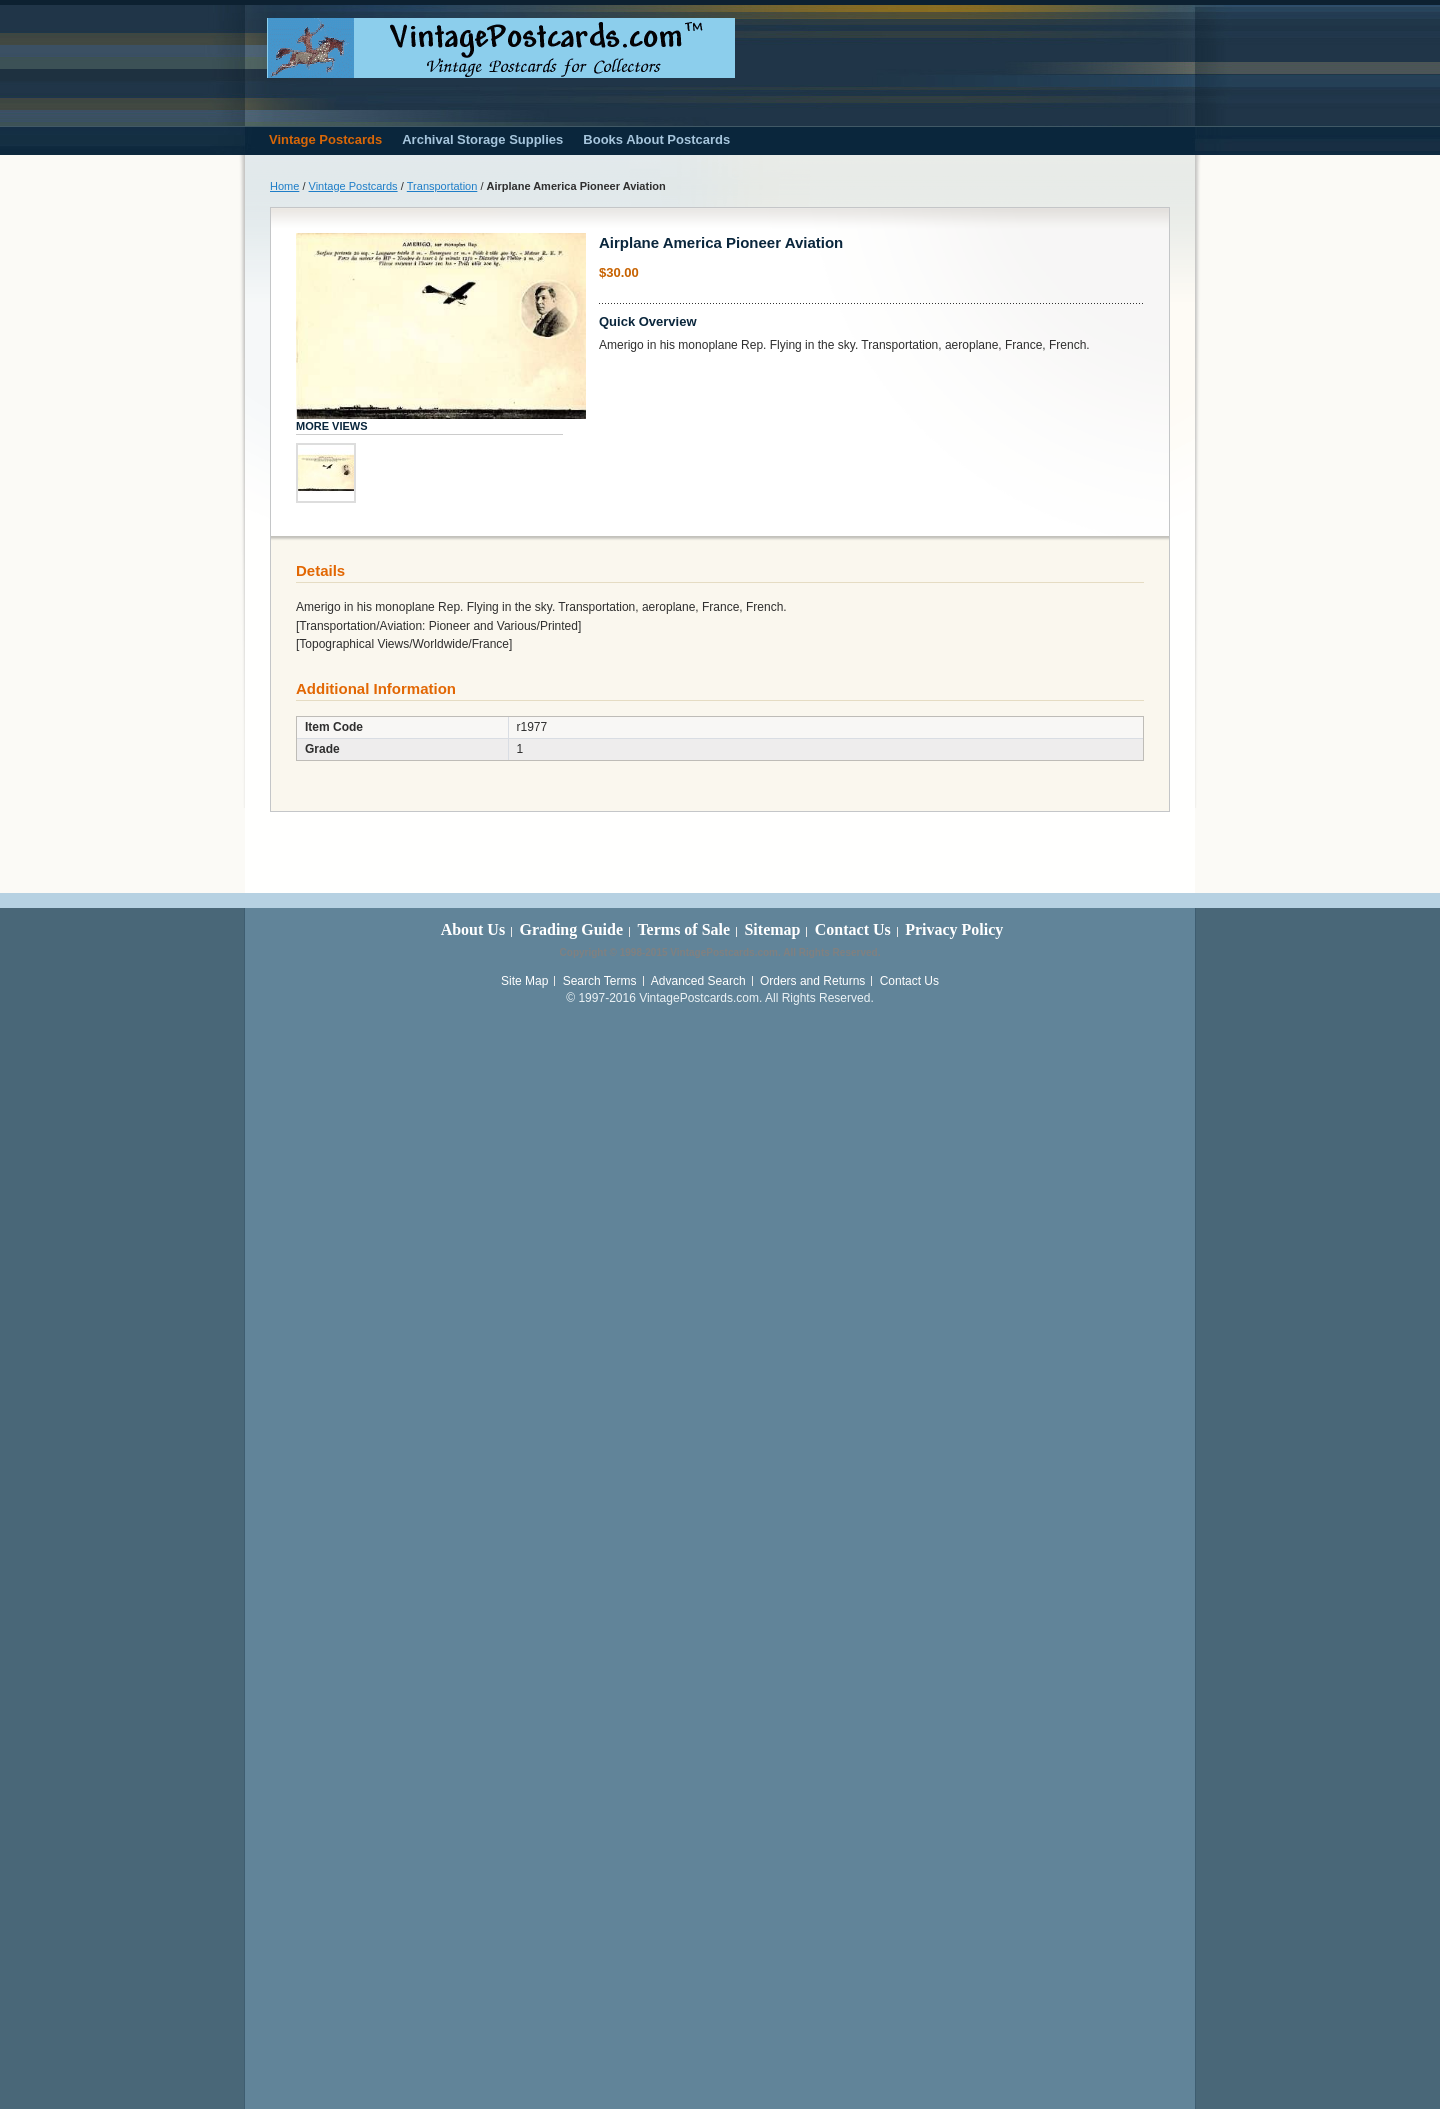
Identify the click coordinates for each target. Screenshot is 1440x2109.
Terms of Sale (683, 929)
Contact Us (853, 929)
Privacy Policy (954, 929)
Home (284, 186)
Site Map (524, 981)
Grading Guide (571, 929)
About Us (473, 929)
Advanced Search (698, 981)
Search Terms (600, 981)
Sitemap (772, 929)
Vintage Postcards (353, 186)
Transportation (442, 186)
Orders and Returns (812, 981)
